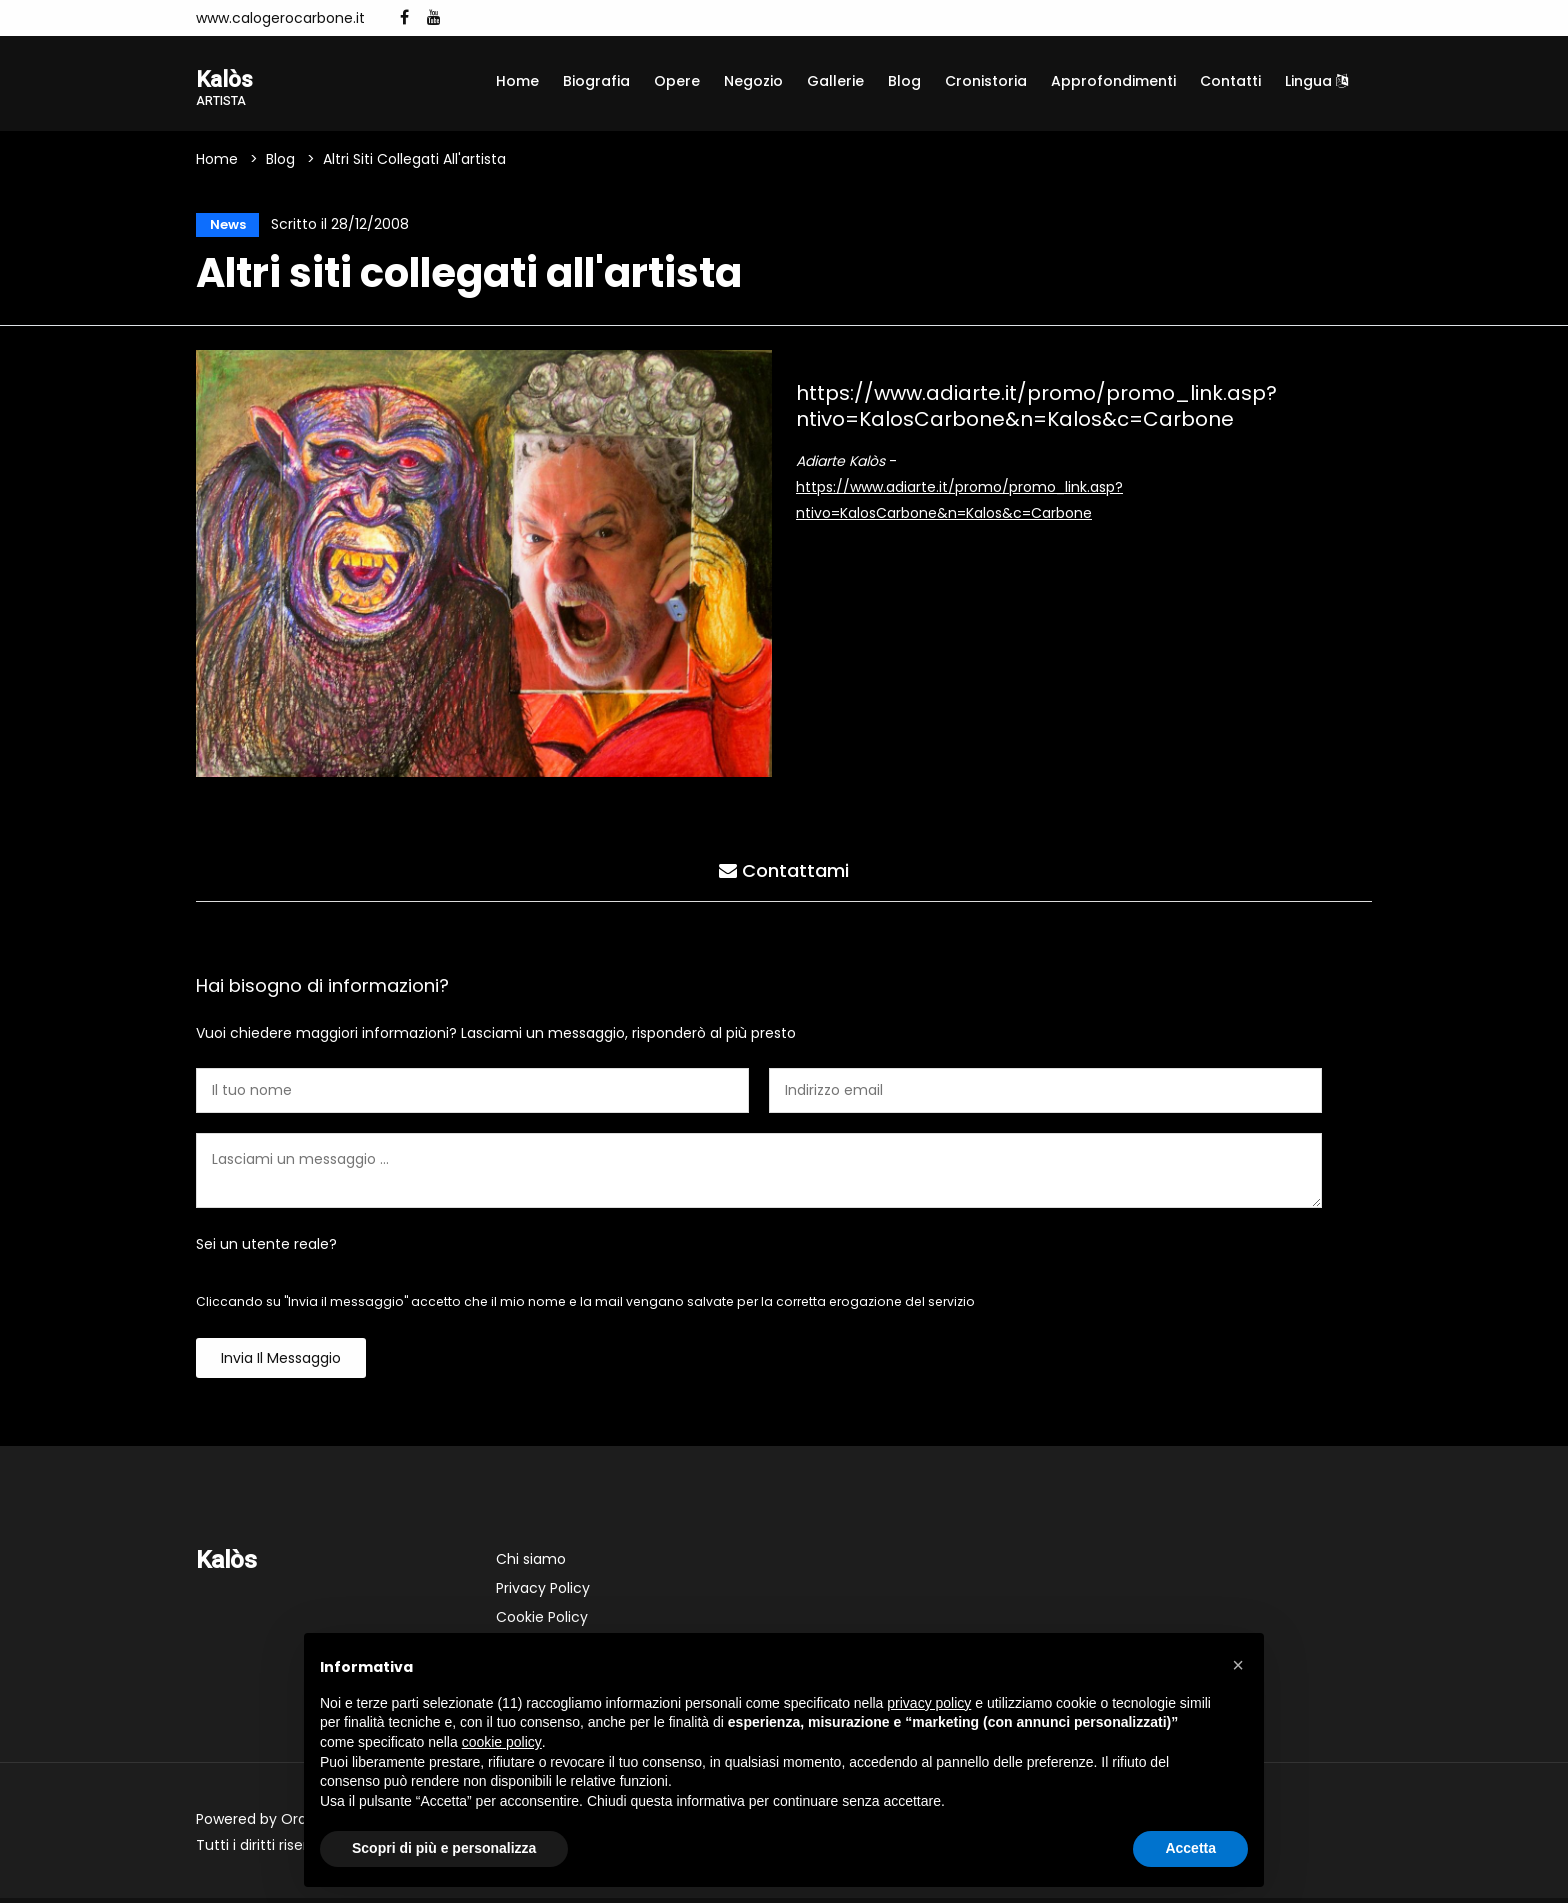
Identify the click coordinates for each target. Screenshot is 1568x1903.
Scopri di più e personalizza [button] (444, 1848)
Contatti (1230, 81)
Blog (904, 81)
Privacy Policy (543, 1593)
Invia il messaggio (281, 1363)
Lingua (1316, 81)
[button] (1238, 1665)
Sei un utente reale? (266, 1249)
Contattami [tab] (784, 872)
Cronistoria (986, 81)
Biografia (596, 81)
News (223, 227)
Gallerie (835, 81)
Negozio (753, 81)
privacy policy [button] (929, 1703)
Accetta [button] (1190, 1848)
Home (517, 81)
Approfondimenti (1113, 81)
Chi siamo (531, 1564)
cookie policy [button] (502, 1742)
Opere (677, 81)
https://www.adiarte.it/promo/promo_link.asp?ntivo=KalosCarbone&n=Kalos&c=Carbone (1036, 411)
